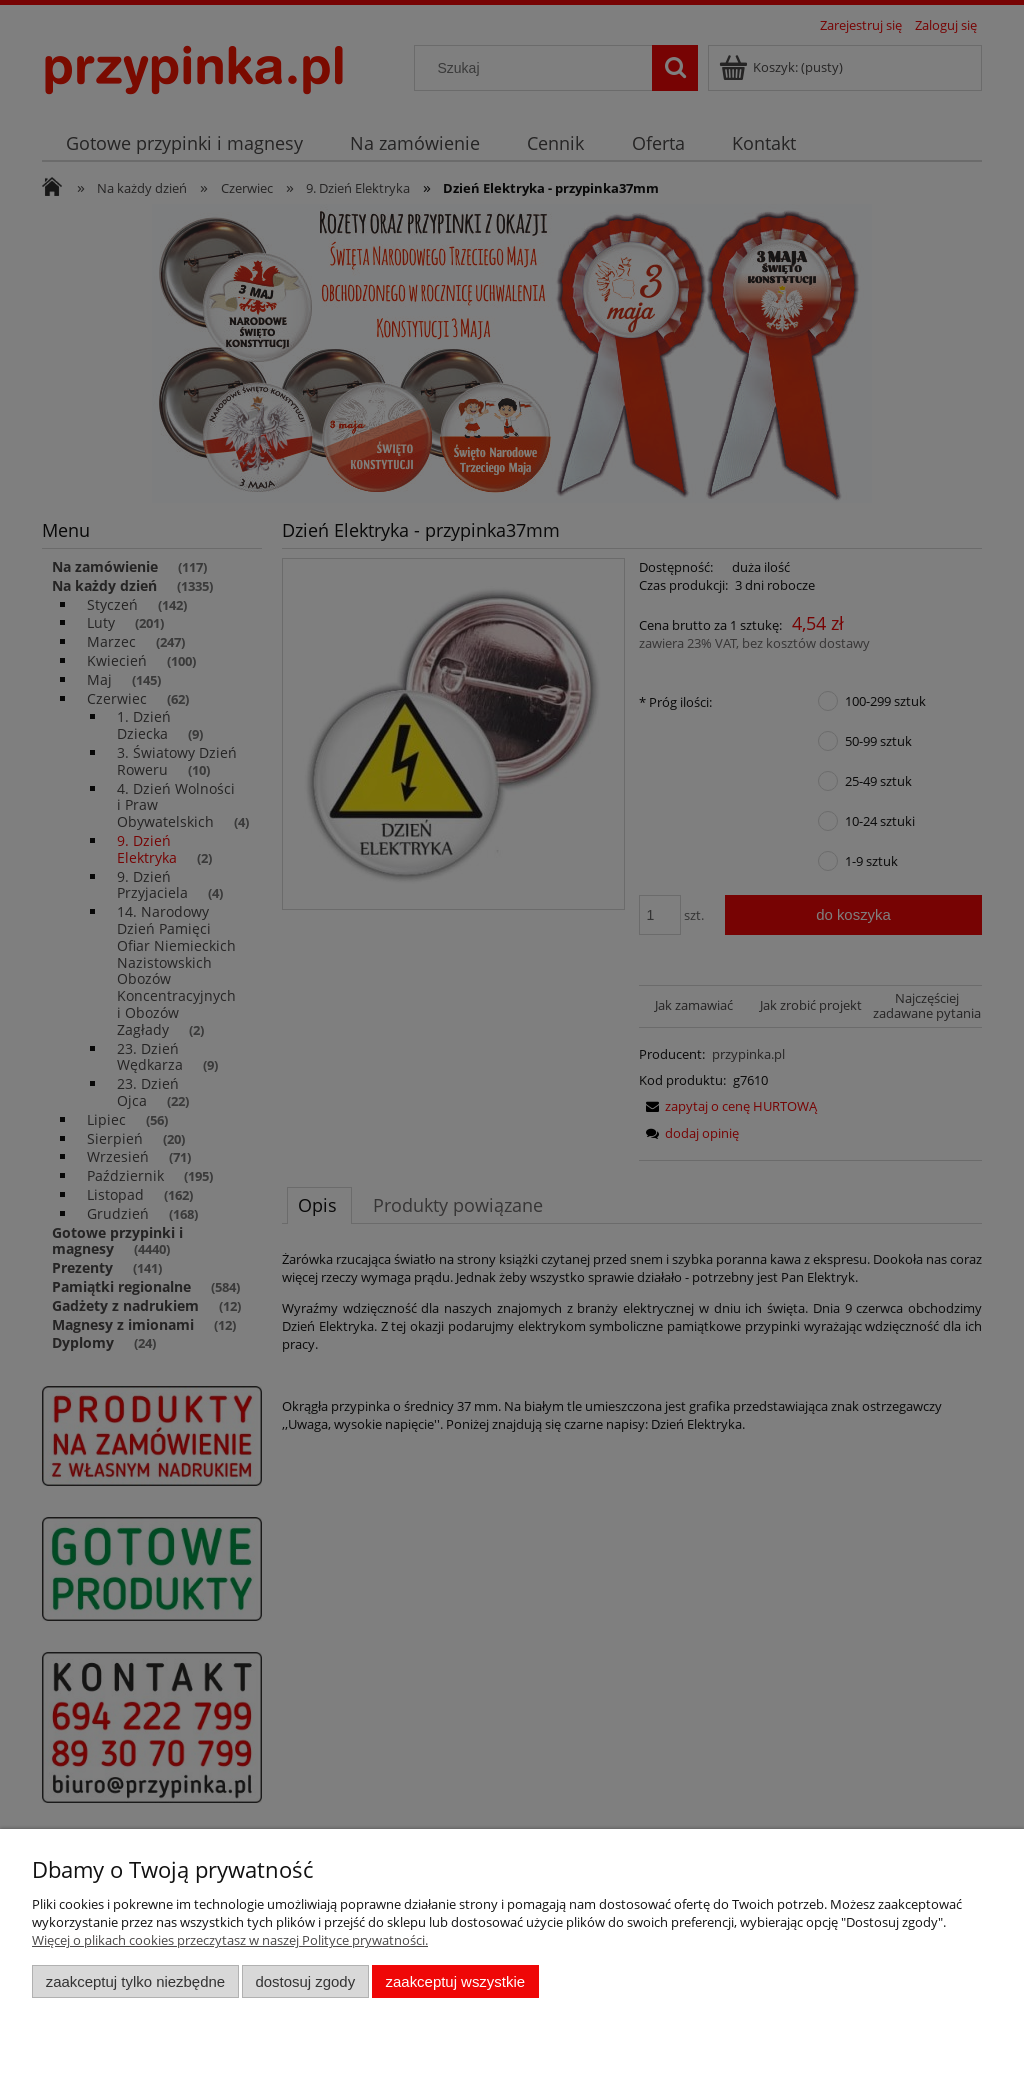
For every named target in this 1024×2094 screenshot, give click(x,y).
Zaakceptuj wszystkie (455, 1981)
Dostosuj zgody (305, 1981)
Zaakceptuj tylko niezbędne (135, 1981)
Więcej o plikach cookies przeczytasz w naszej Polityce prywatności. (230, 1940)
